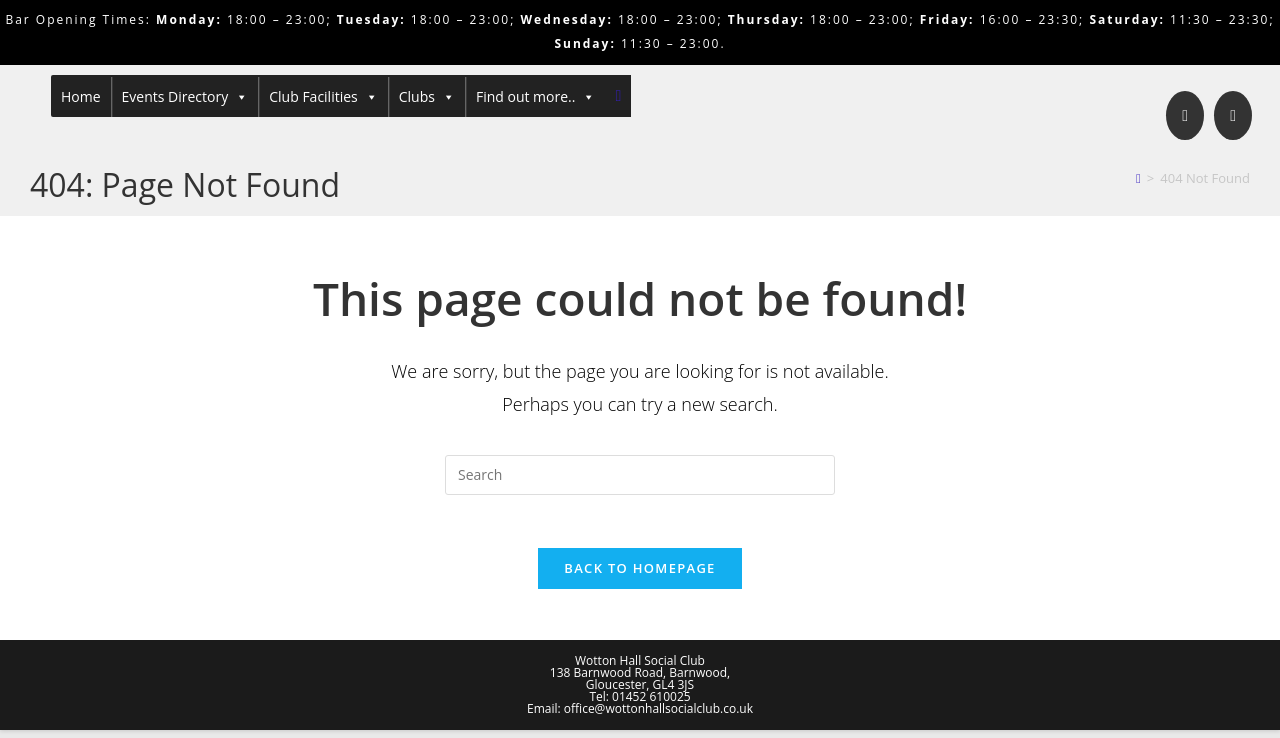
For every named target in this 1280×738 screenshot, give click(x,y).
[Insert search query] (640, 475)
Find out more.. (536, 97)
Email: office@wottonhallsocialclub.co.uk (640, 716)
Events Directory (185, 97)
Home (81, 96)
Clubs (427, 97)
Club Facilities (323, 97)
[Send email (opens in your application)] (1233, 115)
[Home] (1138, 178)
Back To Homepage (639, 576)
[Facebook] (1185, 115)
